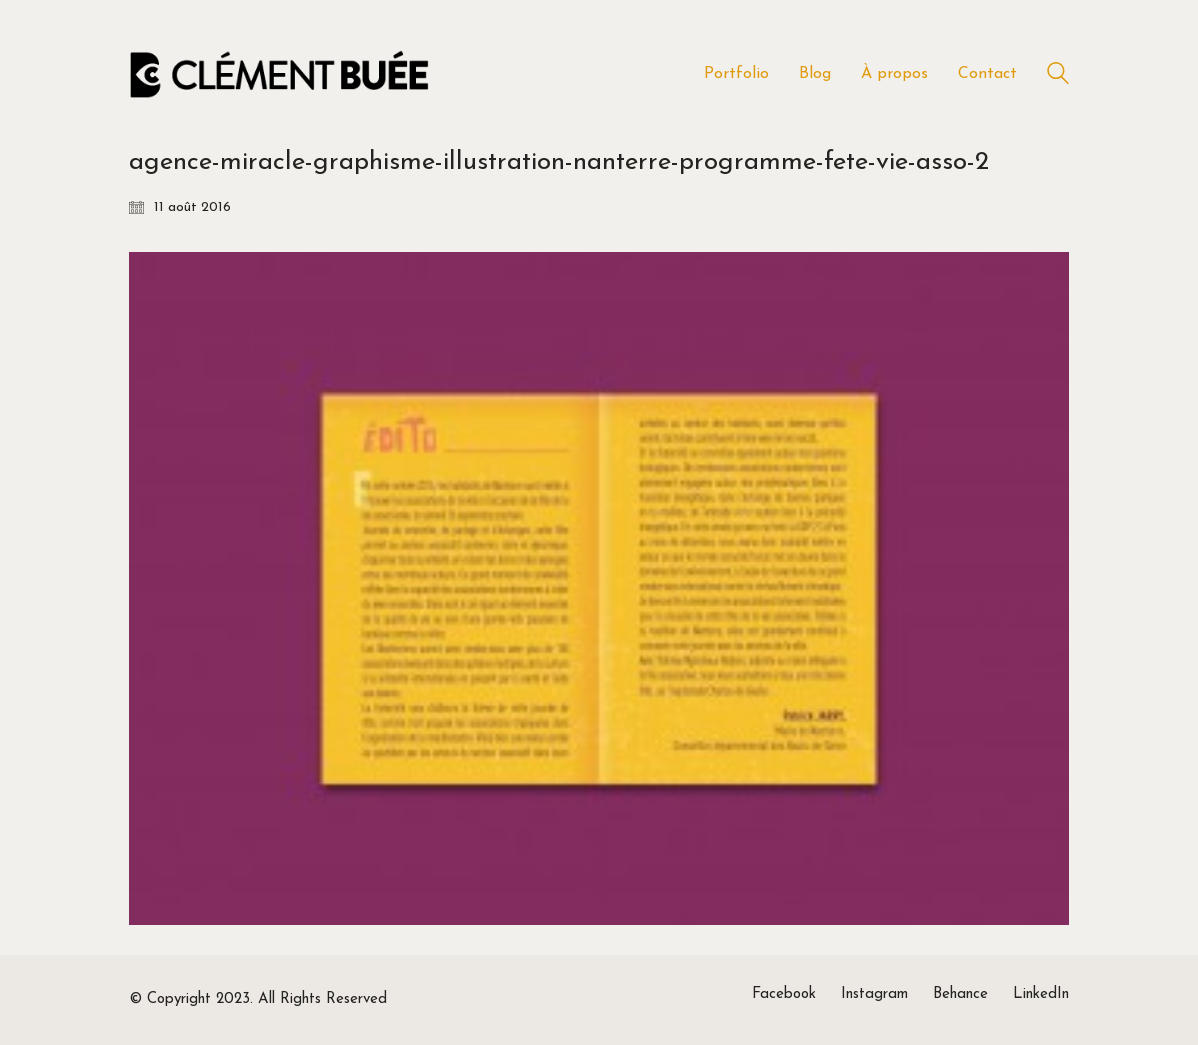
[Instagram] (874, 995)
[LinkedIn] (1041, 995)
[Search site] (1058, 76)
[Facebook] (784, 995)
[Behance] (960, 995)
